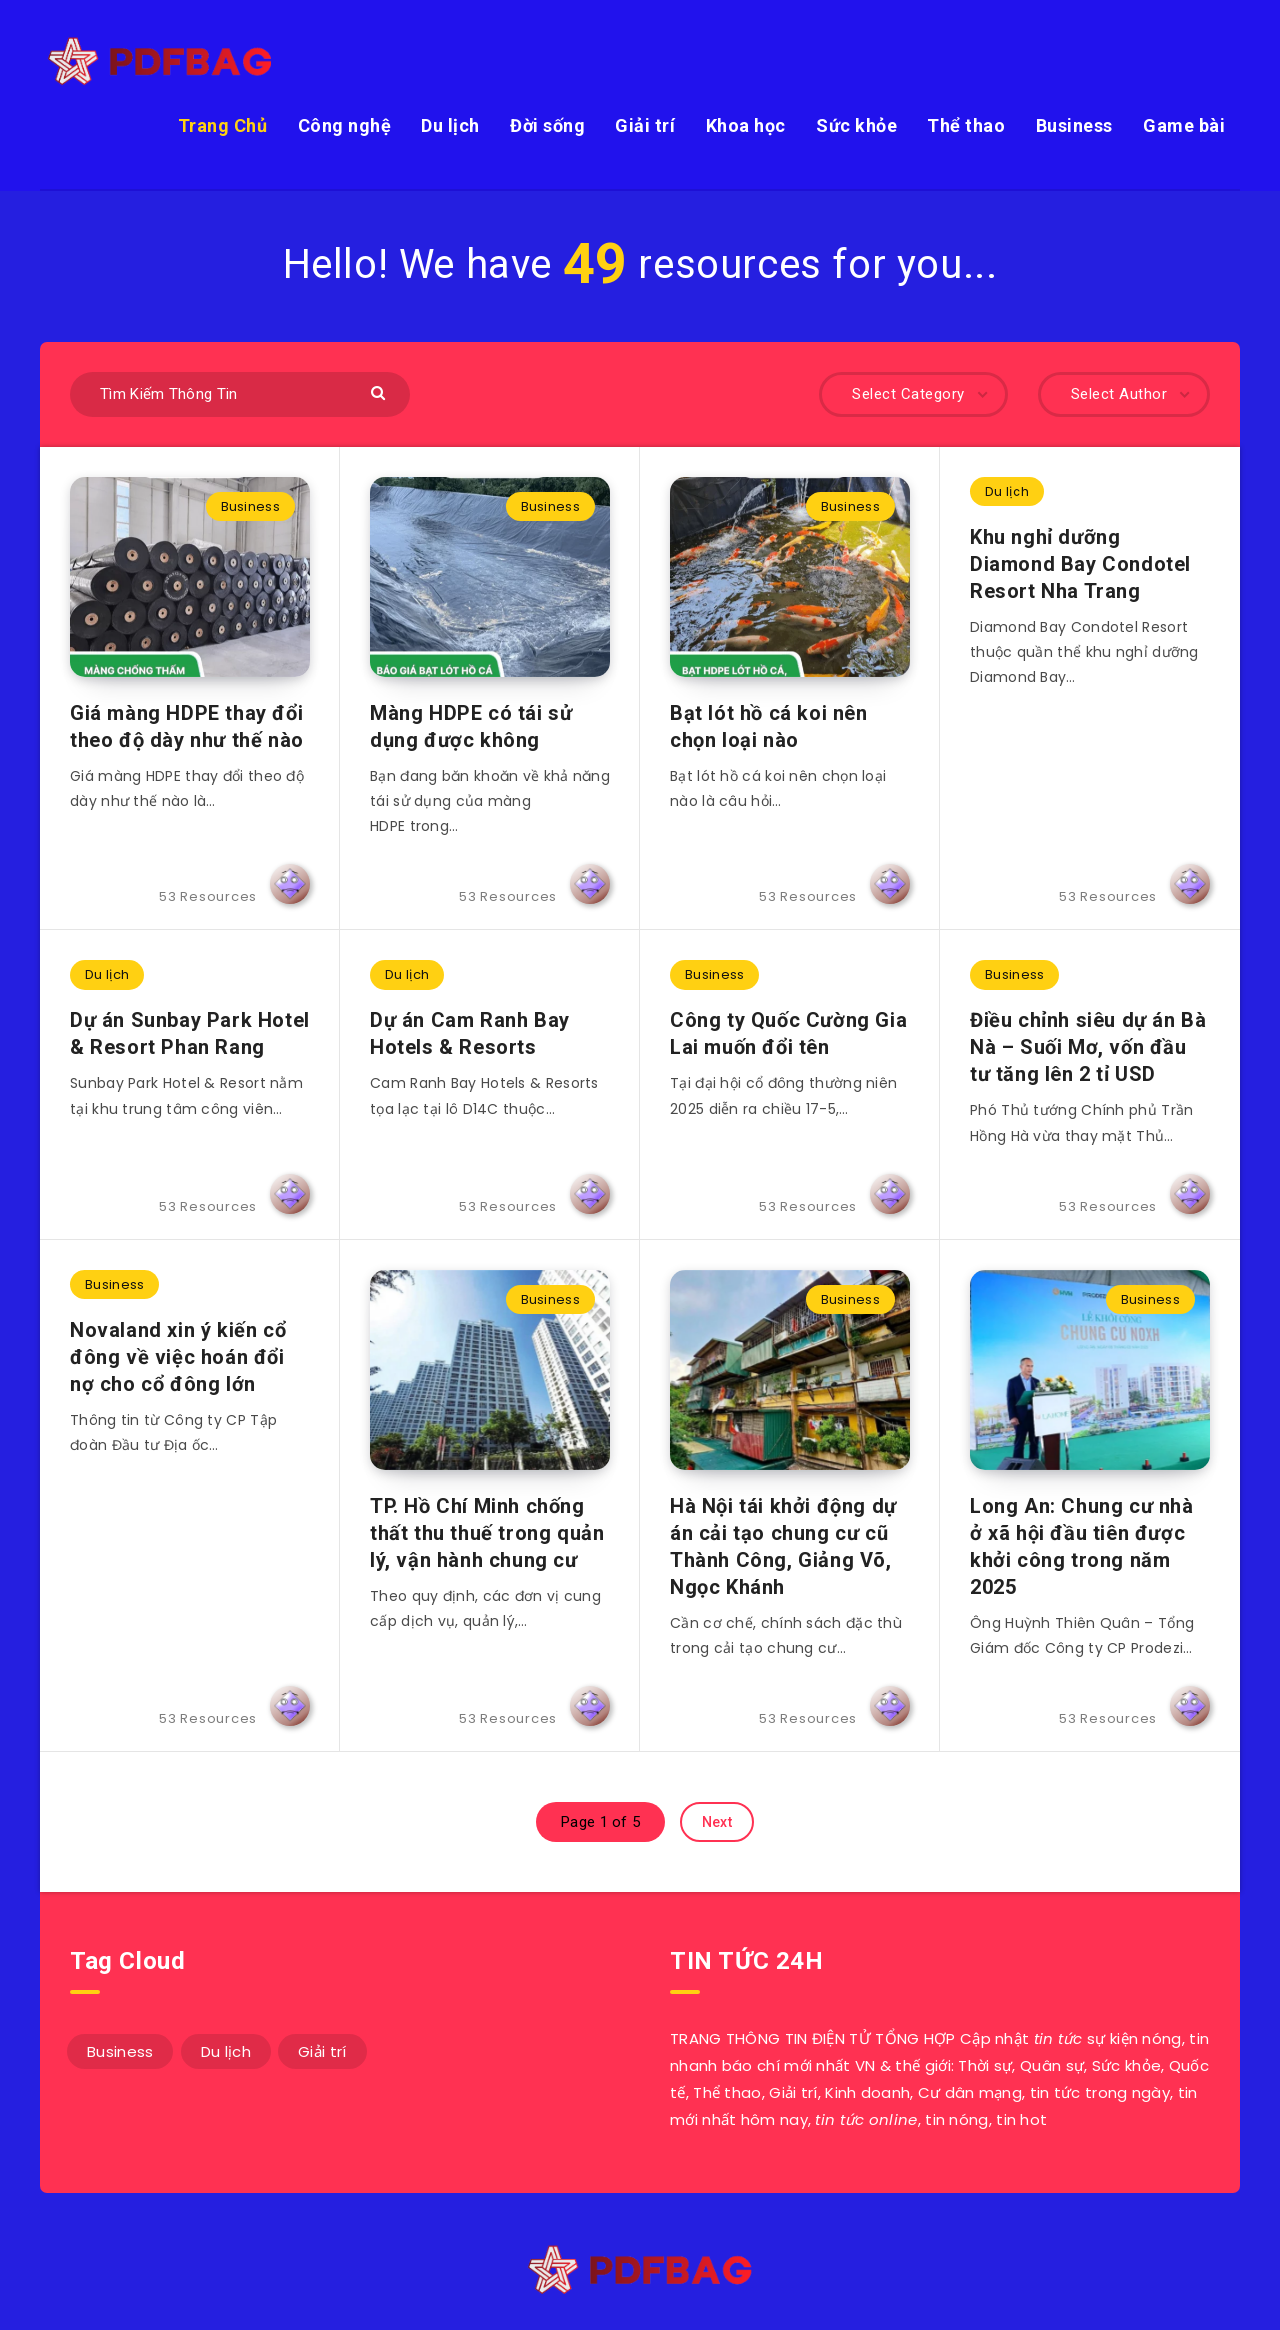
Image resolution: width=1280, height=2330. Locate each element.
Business (1074, 125)
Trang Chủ (223, 125)
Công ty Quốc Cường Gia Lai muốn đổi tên (788, 1033)
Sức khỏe (856, 125)
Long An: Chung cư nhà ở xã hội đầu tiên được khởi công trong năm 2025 (1082, 1546)
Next (717, 1822)
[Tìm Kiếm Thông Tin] (240, 394)
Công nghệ (345, 125)
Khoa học (746, 125)
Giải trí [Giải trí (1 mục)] (322, 2051)
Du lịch (450, 125)
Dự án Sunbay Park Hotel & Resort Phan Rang (190, 1033)
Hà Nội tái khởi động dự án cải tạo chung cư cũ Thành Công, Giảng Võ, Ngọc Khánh (783, 1546)
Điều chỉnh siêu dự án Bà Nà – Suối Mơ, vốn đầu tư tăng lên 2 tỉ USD (1088, 1047)
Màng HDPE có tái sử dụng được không (471, 726)
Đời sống (547, 125)
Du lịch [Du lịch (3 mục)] (226, 2051)
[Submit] (380, 391)
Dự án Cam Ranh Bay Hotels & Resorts (470, 1033)
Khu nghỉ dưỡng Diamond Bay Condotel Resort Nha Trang (1080, 564)
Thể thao (966, 125)
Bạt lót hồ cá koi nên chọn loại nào (769, 726)
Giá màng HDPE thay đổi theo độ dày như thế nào (187, 726)
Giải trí (645, 125)
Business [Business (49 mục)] (120, 2051)
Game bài (1184, 125)
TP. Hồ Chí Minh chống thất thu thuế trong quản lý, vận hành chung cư (487, 1533)
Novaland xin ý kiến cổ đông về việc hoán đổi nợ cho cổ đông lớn (178, 1357)
